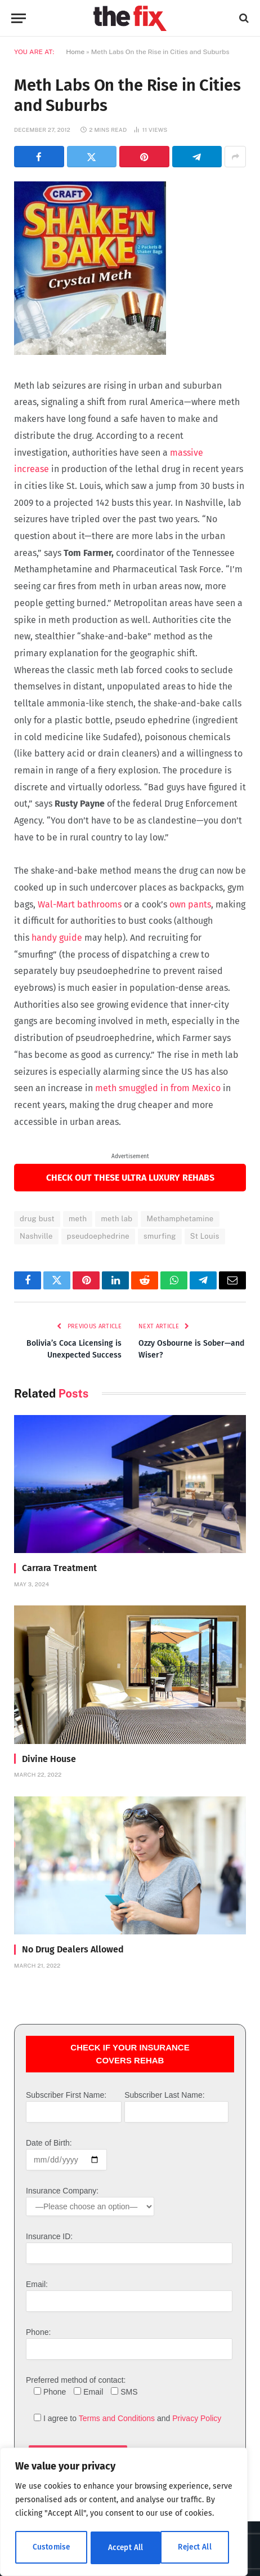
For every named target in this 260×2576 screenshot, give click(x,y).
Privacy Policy (196, 2418)
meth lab (116, 1218)
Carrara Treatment (59, 1568)
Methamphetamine (179, 1218)
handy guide (57, 937)
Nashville (36, 1236)
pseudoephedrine (98, 1236)
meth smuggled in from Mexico (158, 1088)
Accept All (198, 2547)
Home (75, 52)
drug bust (37, 1218)
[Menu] (18, 18)
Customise (51, 2547)
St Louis (204, 1236)
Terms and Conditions (117, 2418)
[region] (124, 2513)
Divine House (49, 1759)
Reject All (124, 2547)
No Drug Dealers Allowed (73, 1949)
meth (78, 1218)
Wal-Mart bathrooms (80, 904)
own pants (190, 904)
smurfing (160, 1236)
